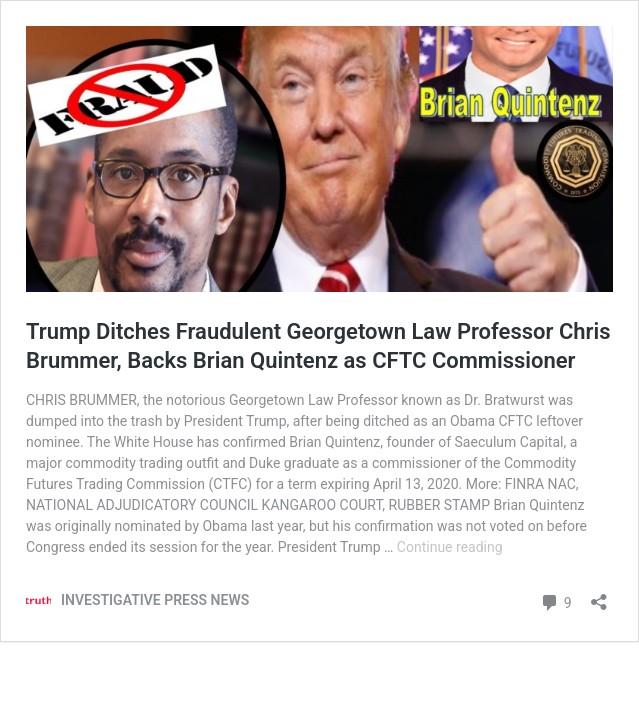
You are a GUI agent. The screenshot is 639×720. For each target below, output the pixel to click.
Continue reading (450, 547)
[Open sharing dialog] (599, 595)
